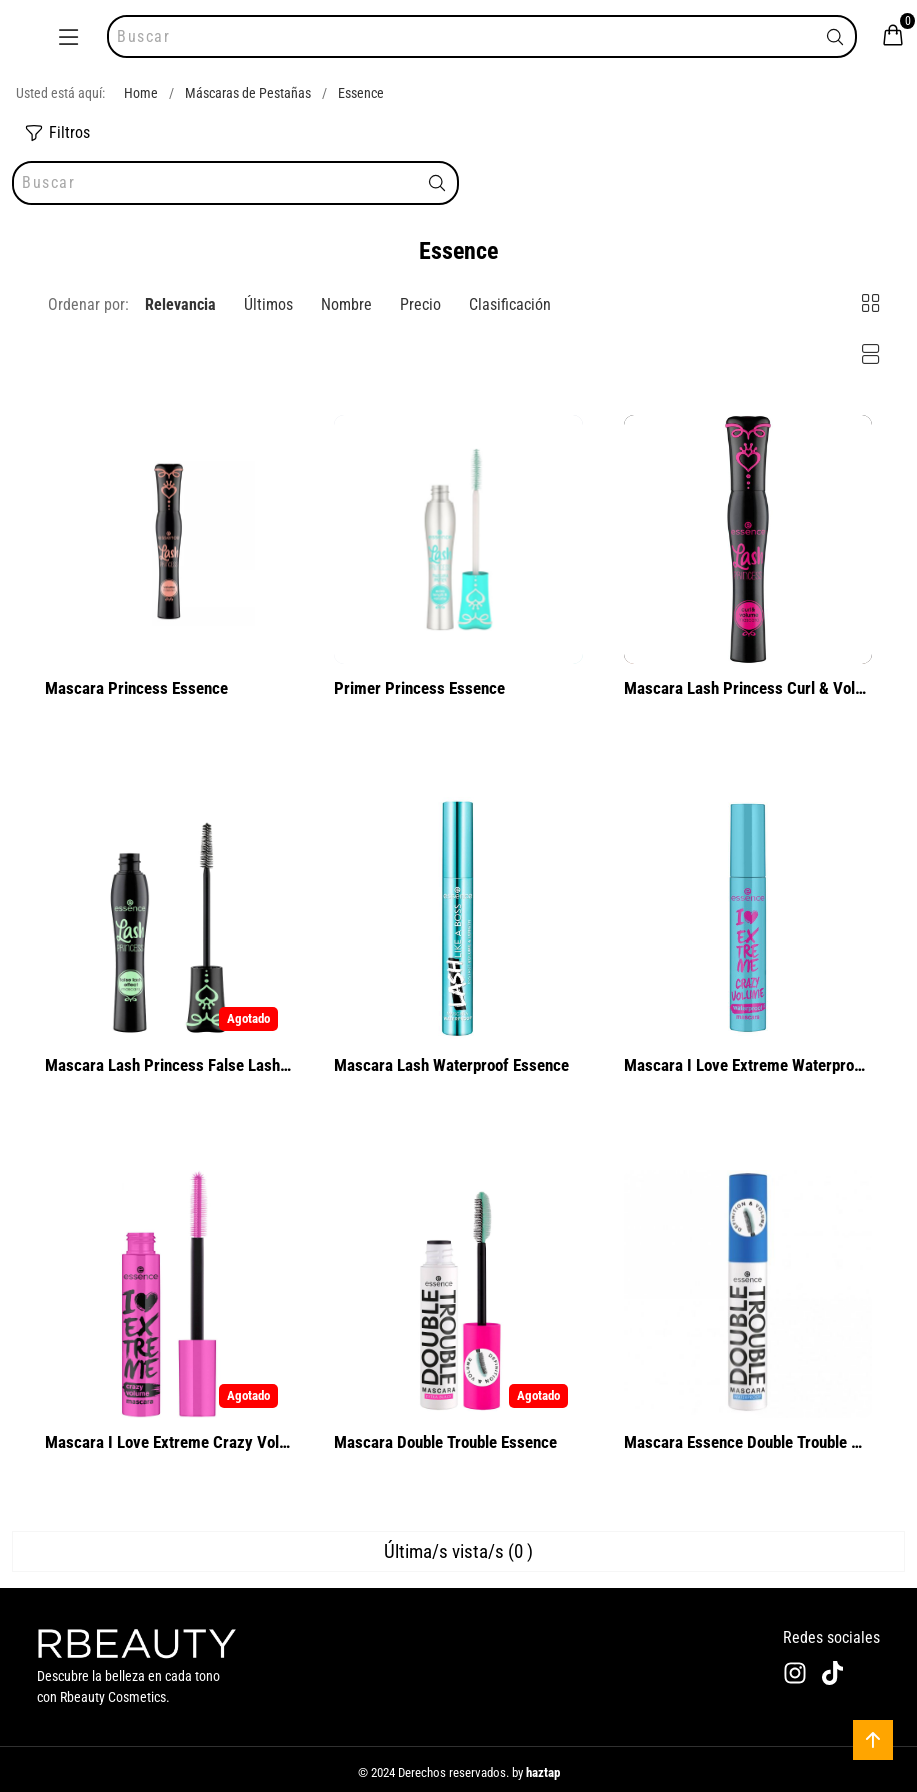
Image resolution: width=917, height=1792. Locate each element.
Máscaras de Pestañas (248, 93)
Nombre (346, 304)
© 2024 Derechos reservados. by (459, 1772)
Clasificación (510, 304)
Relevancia (180, 304)
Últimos (268, 304)
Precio (420, 304)
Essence (361, 93)
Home (141, 93)
